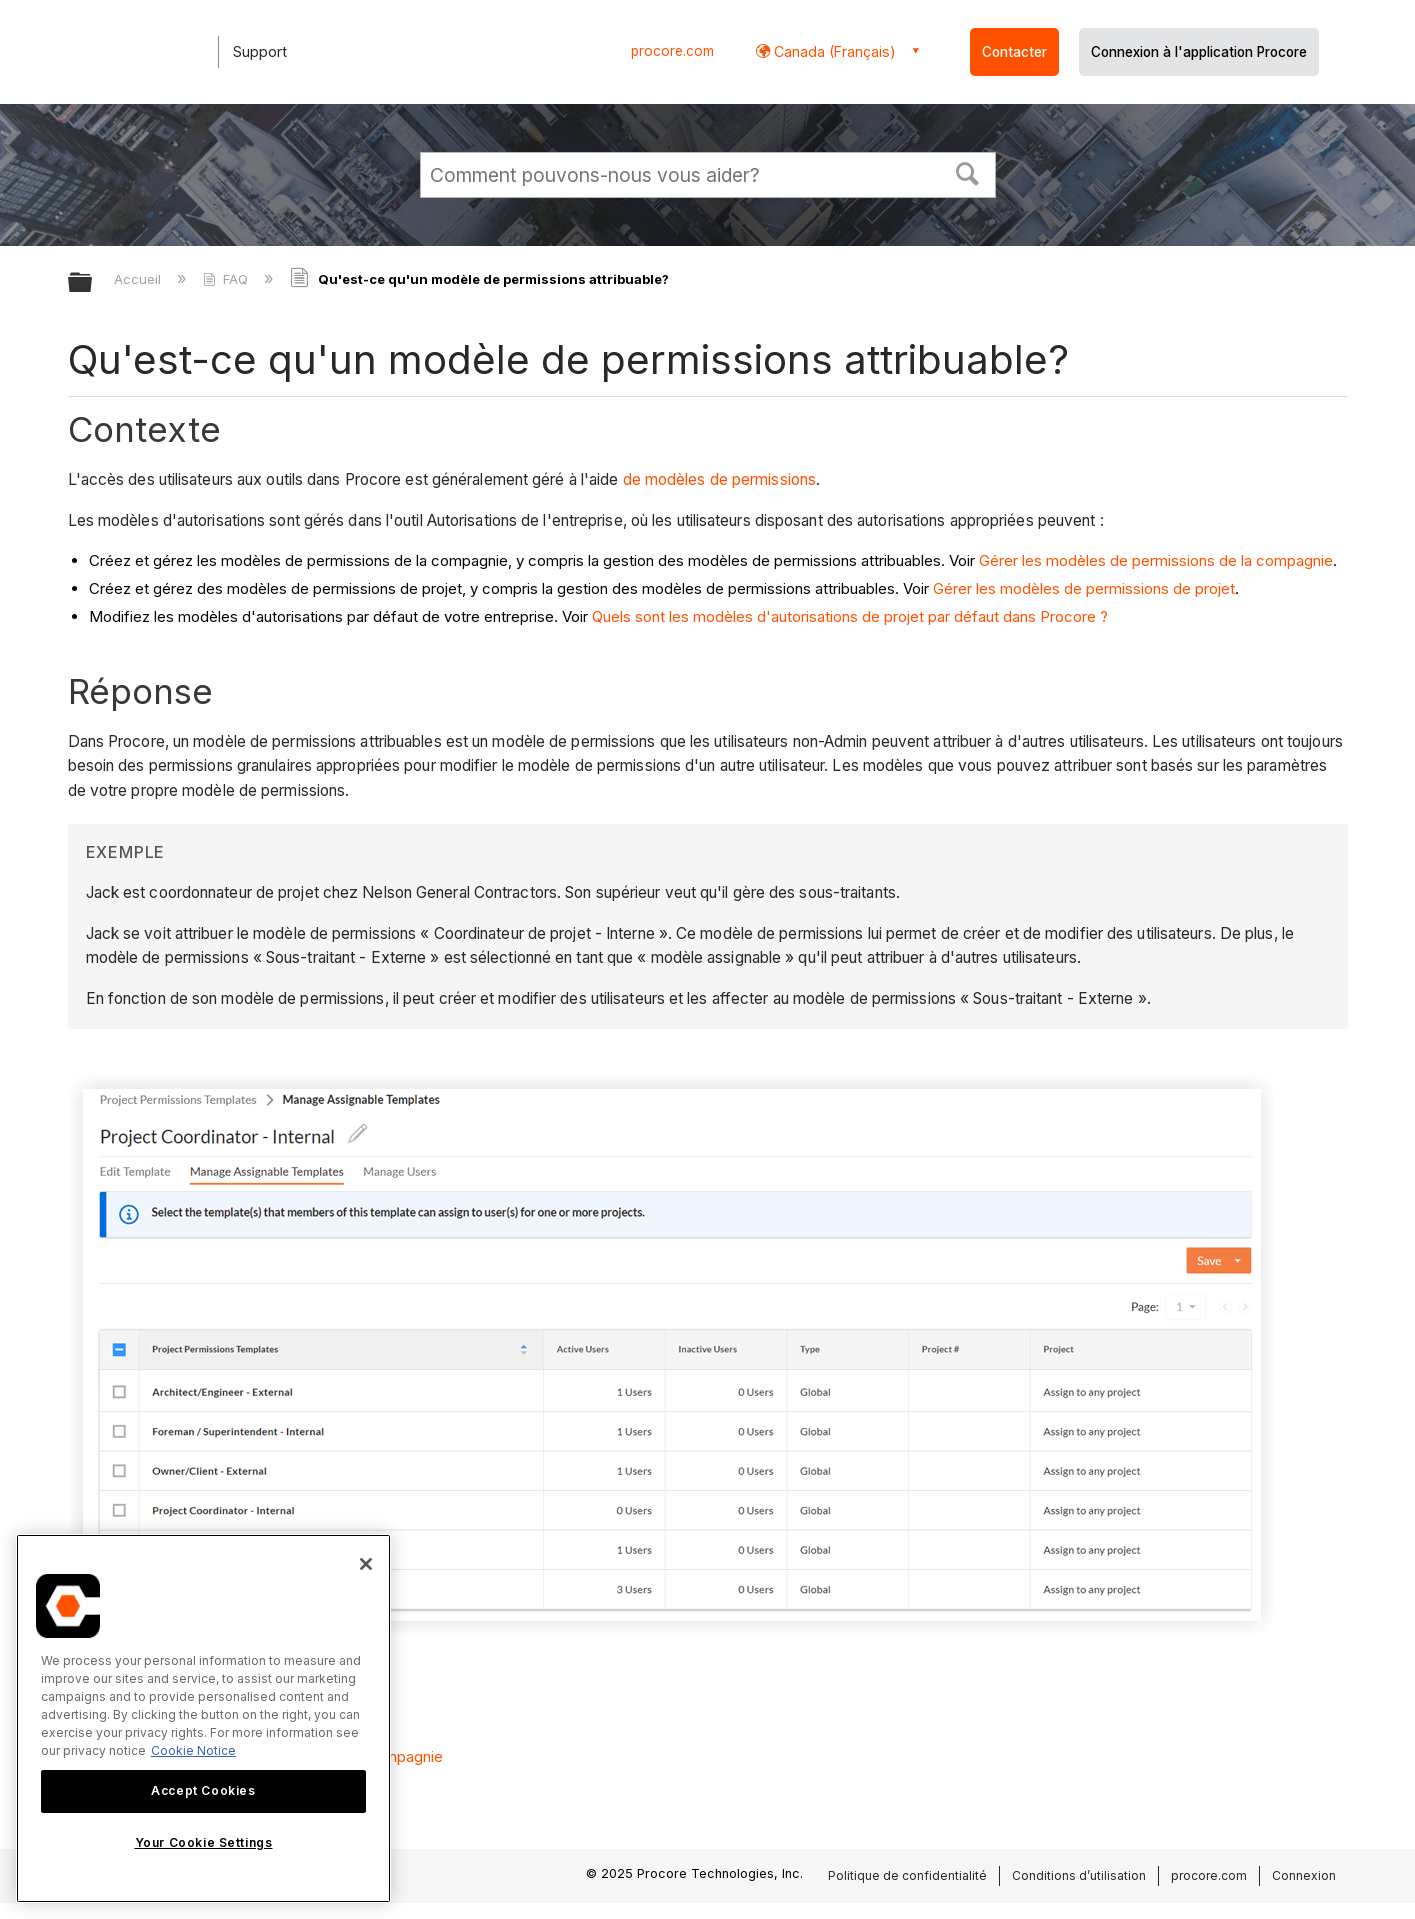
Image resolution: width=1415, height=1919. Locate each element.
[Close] (366, 1564)
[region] (203, 1718)
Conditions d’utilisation (1079, 1875)
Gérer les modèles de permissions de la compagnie (1156, 560)
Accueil (139, 279)
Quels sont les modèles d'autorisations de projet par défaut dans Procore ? (850, 616)
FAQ (227, 279)
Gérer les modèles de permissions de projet (1084, 588)
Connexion (1304, 1875)
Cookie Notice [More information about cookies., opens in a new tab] (193, 1750)
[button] (967, 172)
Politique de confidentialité (907, 1875)
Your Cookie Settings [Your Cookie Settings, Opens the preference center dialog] (204, 1842)
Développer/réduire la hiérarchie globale (93, 283)
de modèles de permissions (720, 479)
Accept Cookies (203, 1790)
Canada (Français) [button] (833, 51)
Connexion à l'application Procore (1199, 52)
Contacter (1014, 52)
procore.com (672, 51)
